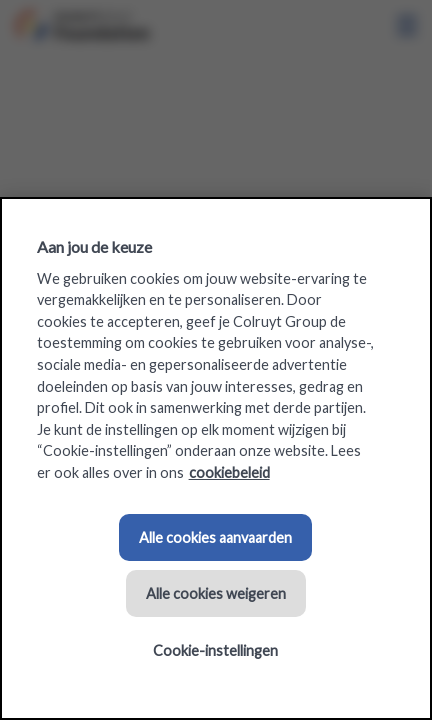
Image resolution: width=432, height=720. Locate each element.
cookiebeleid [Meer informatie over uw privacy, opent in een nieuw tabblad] (229, 472)
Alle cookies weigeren (216, 593)
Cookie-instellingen (215, 650)
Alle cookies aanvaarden (215, 537)
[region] (216, 458)
